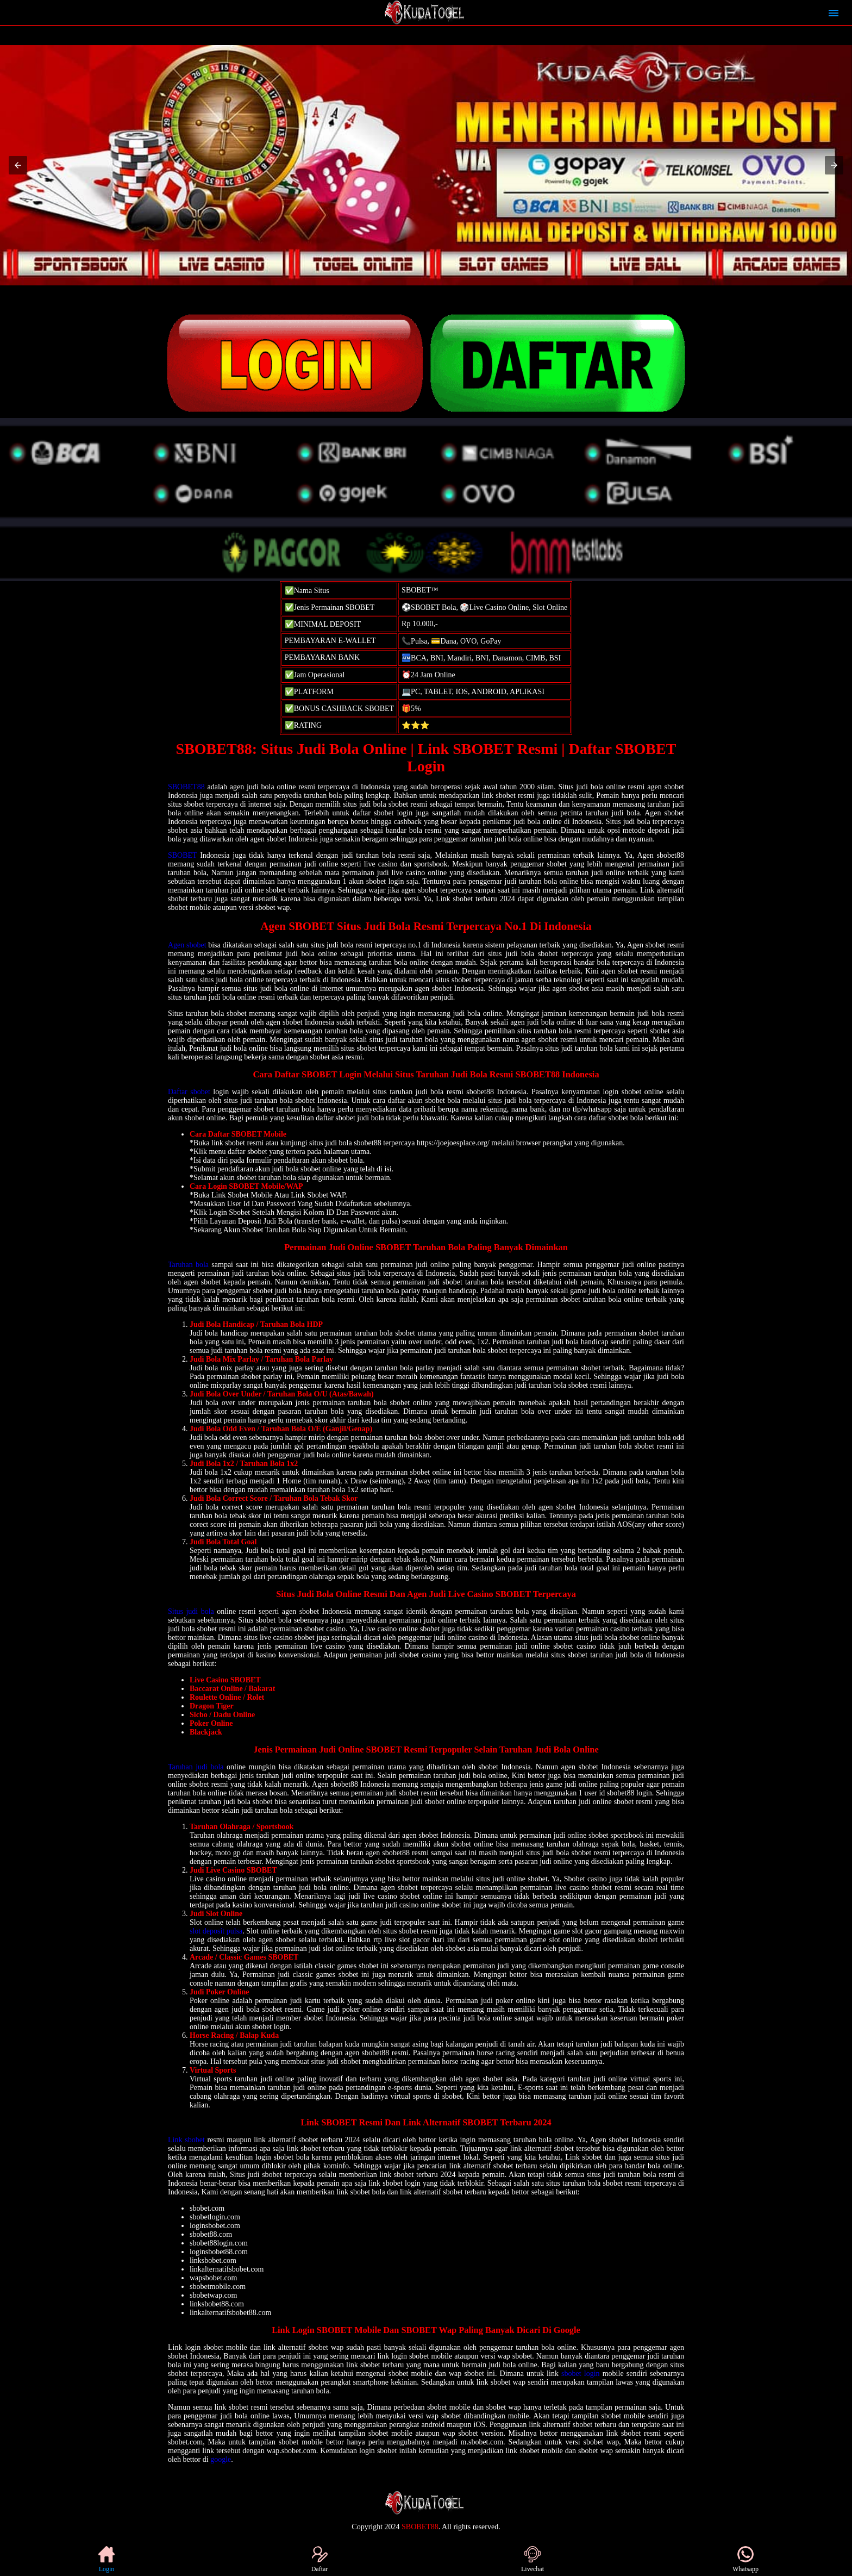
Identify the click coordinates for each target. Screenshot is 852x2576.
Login (106, 2559)
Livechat (532, 2559)
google (220, 2459)
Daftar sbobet (189, 1092)
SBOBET (182, 855)
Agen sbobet (187, 945)
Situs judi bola (191, 1611)
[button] (18, 165)
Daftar (319, 2559)
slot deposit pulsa (216, 1931)
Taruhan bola (188, 1265)
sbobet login (580, 2373)
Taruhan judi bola (196, 1767)
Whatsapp (745, 2559)
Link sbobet (186, 2140)
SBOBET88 (186, 787)
